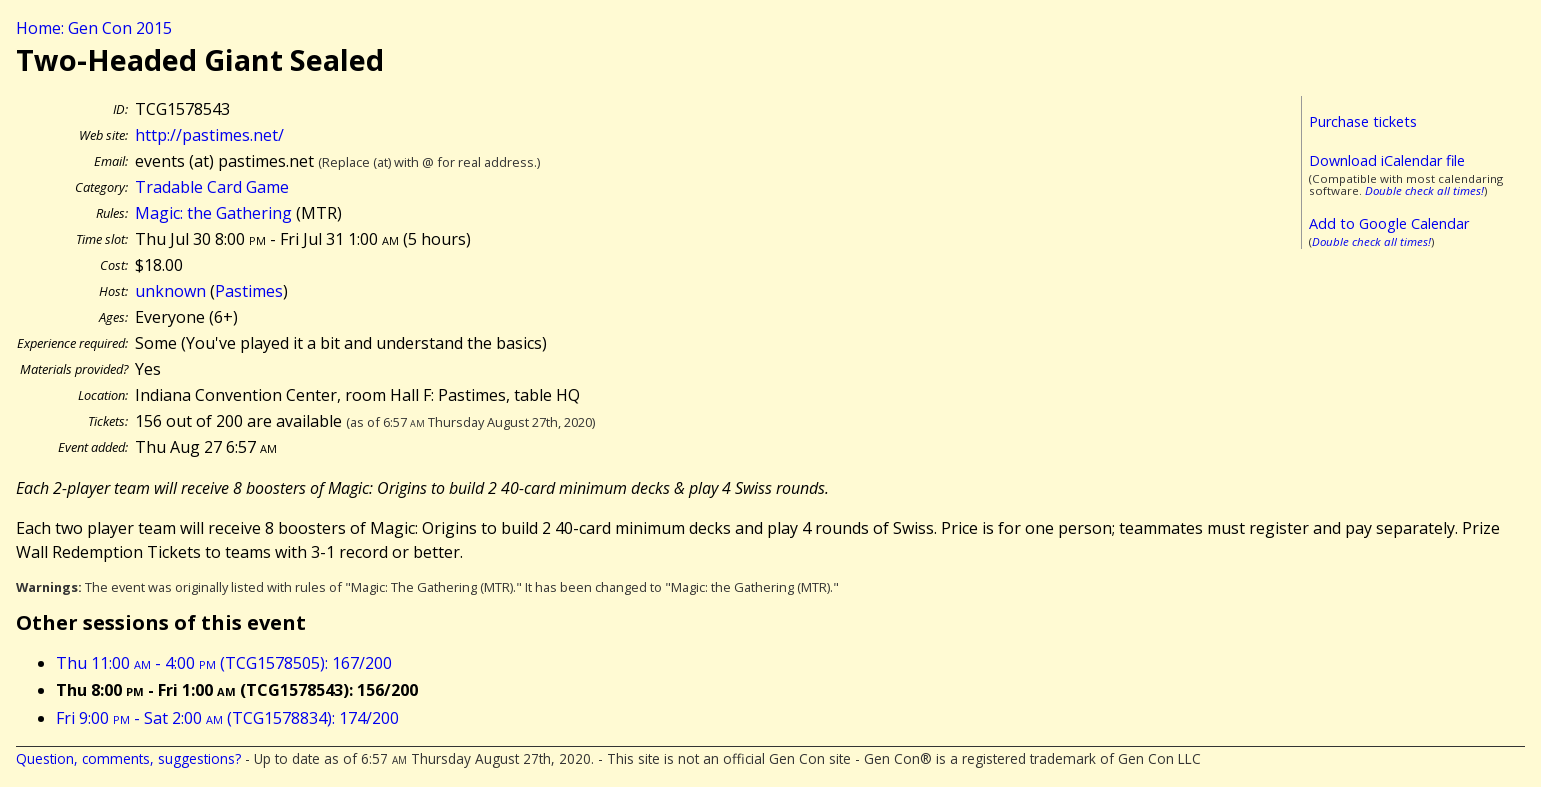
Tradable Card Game (212, 187)
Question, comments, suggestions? (128, 758)
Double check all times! (1424, 190)
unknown (170, 291)
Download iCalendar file (1387, 160)
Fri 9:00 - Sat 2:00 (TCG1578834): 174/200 (227, 718)
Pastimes (249, 291)
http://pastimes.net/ (209, 135)
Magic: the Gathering (213, 213)
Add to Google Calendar (1389, 223)
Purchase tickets (1363, 121)
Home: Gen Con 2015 (94, 28)
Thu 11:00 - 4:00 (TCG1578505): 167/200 (224, 663)
